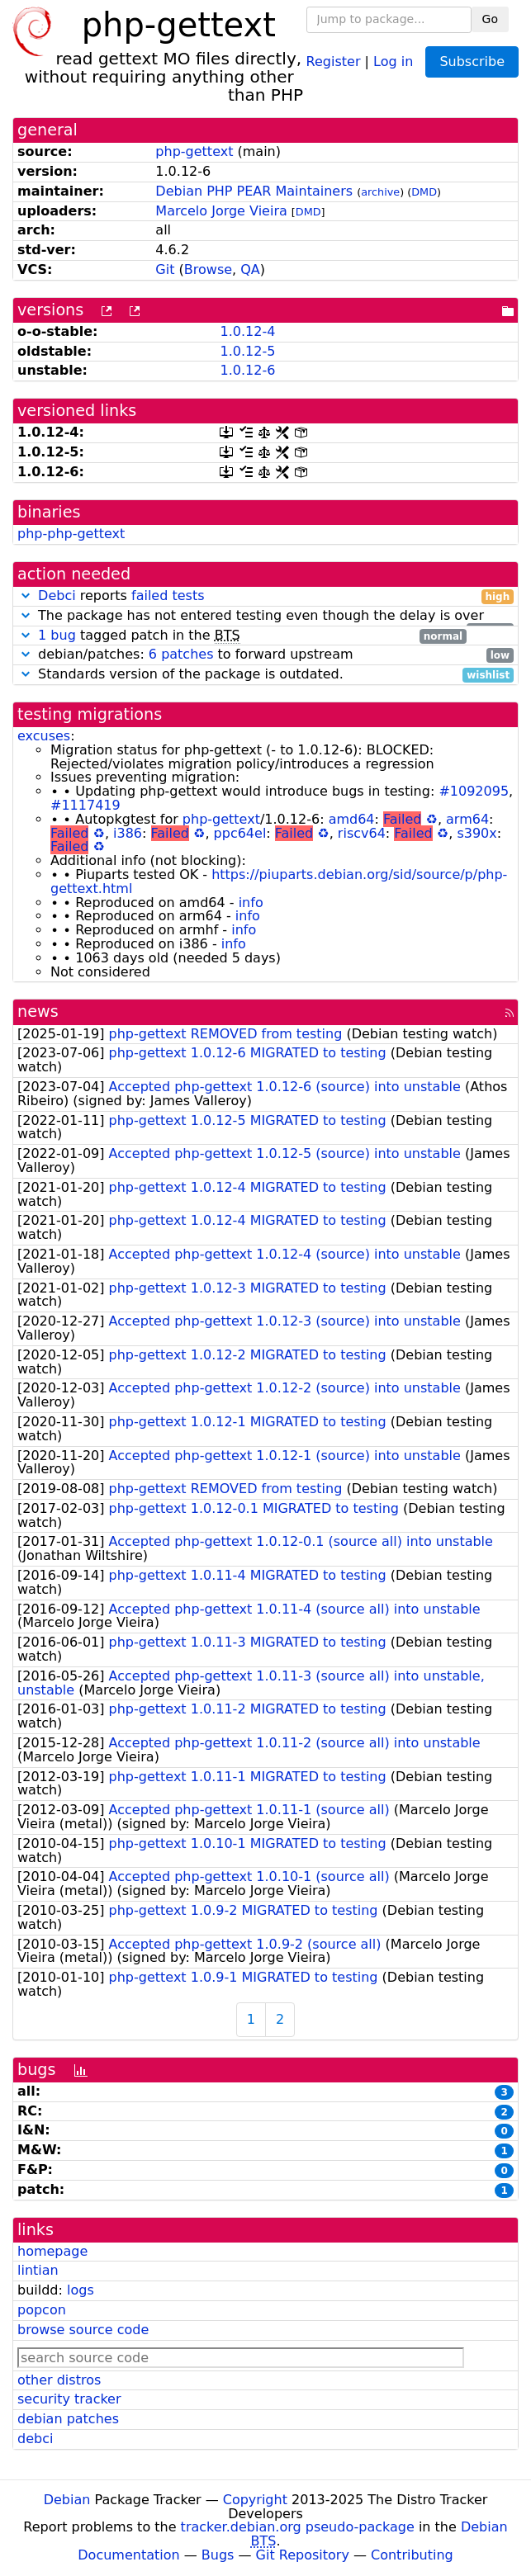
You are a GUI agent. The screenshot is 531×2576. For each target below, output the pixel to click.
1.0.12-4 (247, 331)
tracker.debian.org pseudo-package (298, 2527)
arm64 (467, 819)
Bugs (218, 2555)
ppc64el (240, 833)
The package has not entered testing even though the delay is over (265, 616)
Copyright (255, 2499)
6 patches (181, 654)
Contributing (412, 2555)
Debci (57, 595)
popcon (41, 2310)
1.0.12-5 (247, 351)
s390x (476, 833)
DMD (424, 192)
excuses (43, 736)
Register (333, 61)
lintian (38, 2270)
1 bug (57, 635)
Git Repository (302, 2555)
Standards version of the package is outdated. (265, 675)
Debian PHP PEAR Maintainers (254, 191)
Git (164, 269)
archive (380, 192)
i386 (127, 833)
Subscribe (472, 61)
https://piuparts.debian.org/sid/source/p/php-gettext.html (278, 881)
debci (35, 2438)
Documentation (128, 2555)
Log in (393, 61)
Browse (208, 269)
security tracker (69, 2399)
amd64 (352, 819)
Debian (67, 2499)
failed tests (167, 595)
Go (490, 19)
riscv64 (362, 833)
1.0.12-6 (247, 370)
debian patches (68, 2419)
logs (80, 2290)
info (251, 902)
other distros (59, 2380)
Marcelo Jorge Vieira (221, 211)
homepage (52, 2251)
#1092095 (474, 791)
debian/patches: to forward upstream (265, 655)
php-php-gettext (71, 533)
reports (265, 596)
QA (250, 269)
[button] (25, 595)
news (38, 1011)
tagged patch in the (242, 636)
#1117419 (85, 805)
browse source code (83, 2329)
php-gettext (194, 151)
